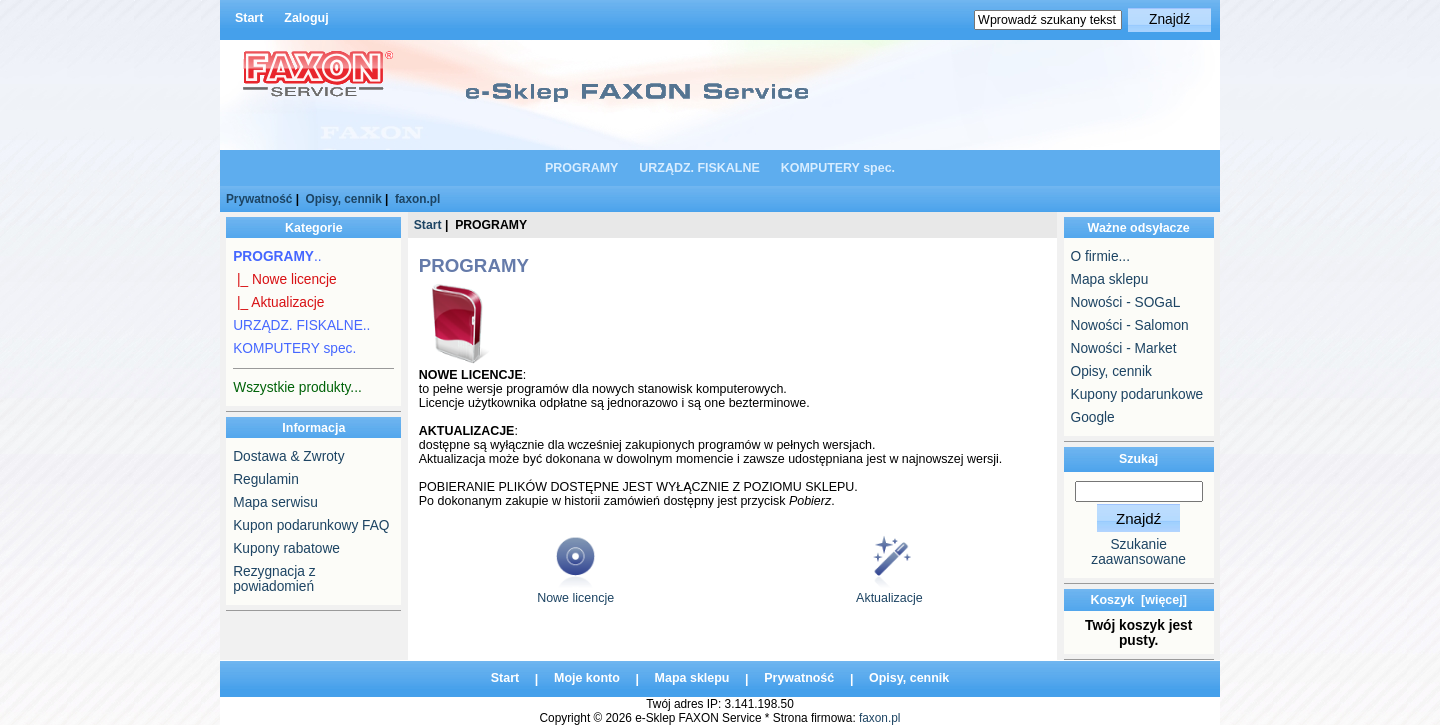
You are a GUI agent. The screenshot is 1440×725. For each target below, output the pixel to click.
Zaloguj (306, 18)
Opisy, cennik (344, 199)
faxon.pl (417, 199)
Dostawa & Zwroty (288, 456)
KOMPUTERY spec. (838, 168)
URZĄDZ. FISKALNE (699, 168)
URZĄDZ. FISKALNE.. (301, 325)
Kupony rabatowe (286, 548)
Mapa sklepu (1110, 279)
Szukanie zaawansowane (1138, 552)
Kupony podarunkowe (1137, 394)
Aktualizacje (889, 592)
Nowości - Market (1124, 348)
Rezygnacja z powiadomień (274, 579)
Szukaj (1138, 459)
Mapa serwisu (275, 502)
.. (277, 256)
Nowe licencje (575, 592)
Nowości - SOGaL (1126, 302)
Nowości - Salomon (1130, 325)
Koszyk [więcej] (1138, 600)
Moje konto (587, 679)
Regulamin (266, 479)
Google (1093, 417)
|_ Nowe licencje (284, 279)
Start (249, 18)
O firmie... (1100, 256)
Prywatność (259, 199)
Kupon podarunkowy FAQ (311, 525)
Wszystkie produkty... (297, 387)
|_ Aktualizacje (278, 302)
